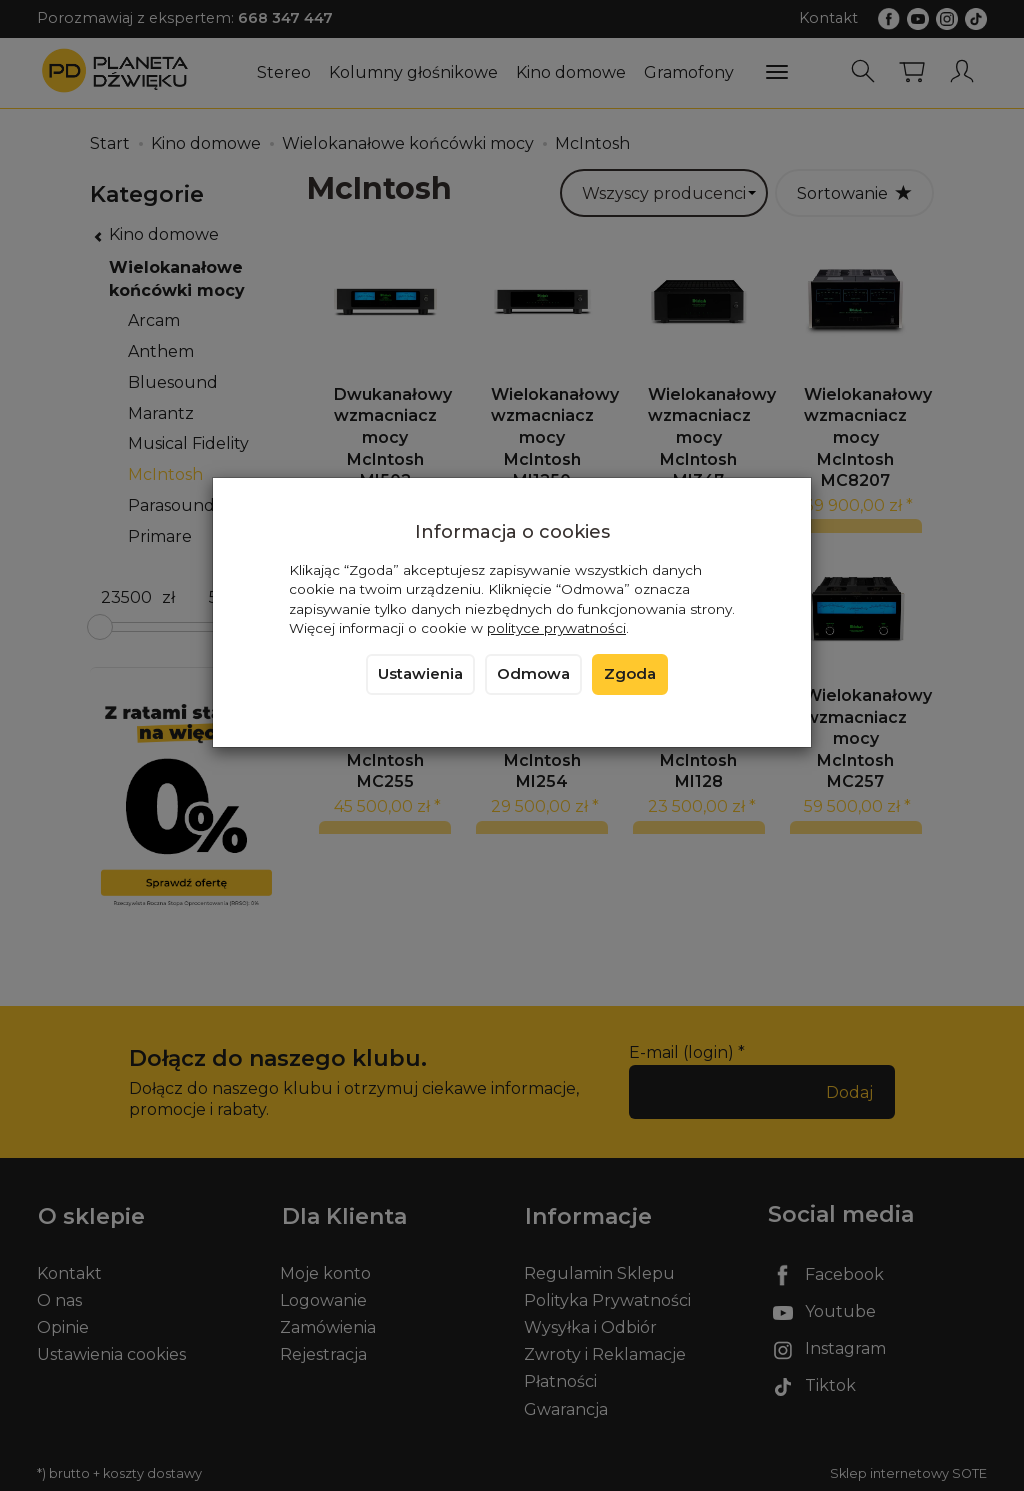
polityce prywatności (556, 628)
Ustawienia (420, 674)
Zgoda (630, 674)
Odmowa (533, 674)
